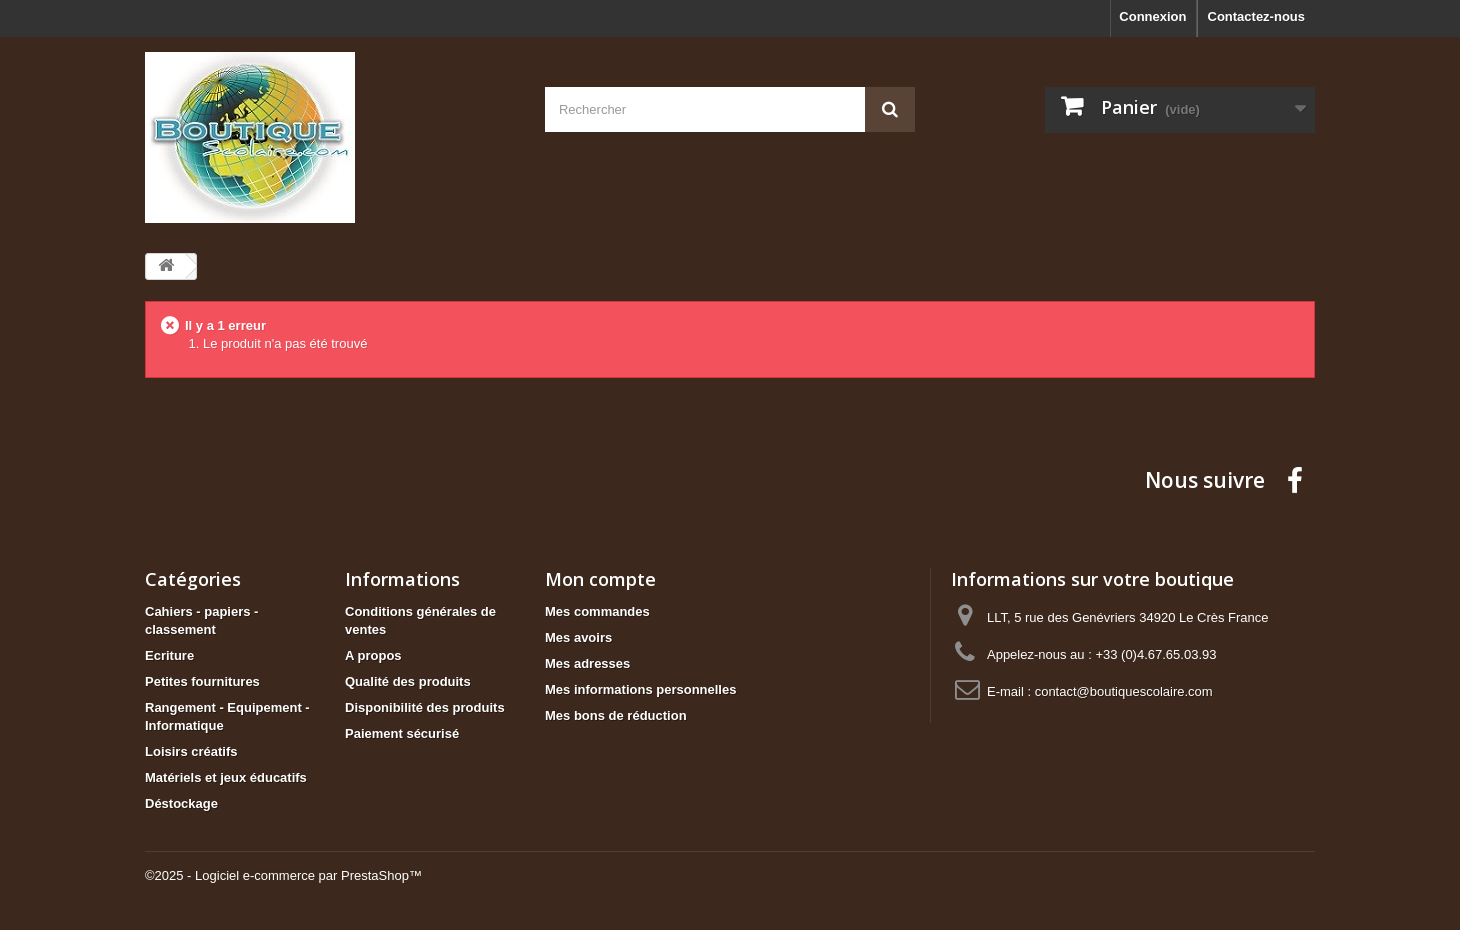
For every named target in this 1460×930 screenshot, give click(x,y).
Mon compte (600, 579)
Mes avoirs (578, 637)
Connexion (1152, 16)
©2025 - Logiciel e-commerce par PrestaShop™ (283, 875)
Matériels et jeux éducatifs (226, 777)
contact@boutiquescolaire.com (1124, 691)
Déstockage (181, 803)
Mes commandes (597, 611)
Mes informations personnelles (640, 689)
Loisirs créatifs (191, 751)
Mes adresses (587, 663)
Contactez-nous (1257, 16)
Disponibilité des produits (425, 707)
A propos (373, 655)
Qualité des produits (408, 681)
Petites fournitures (202, 681)
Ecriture (169, 655)
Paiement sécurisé (402, 733)
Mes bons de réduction (616, 715)
